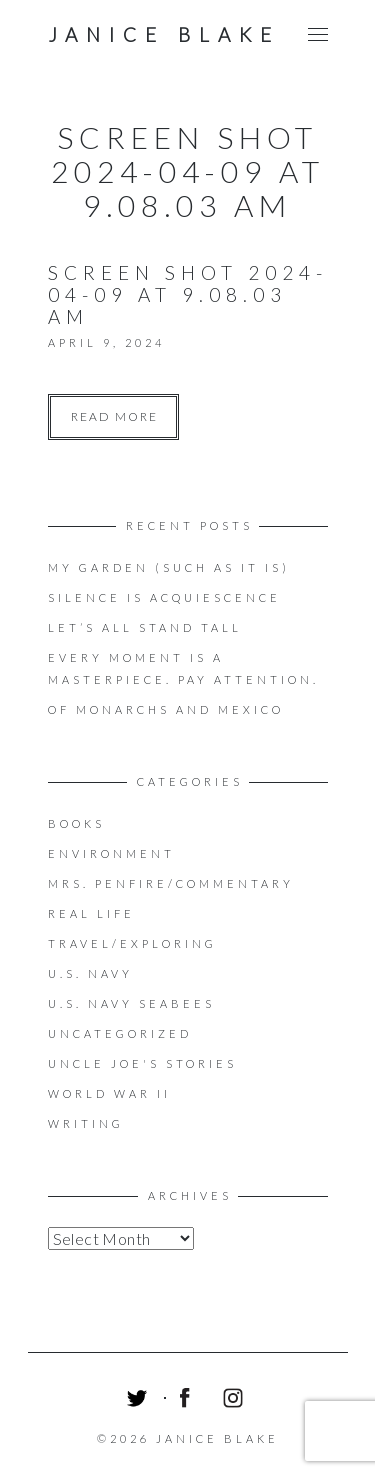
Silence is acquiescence (164, 597)
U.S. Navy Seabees (131, 1003)
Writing (86, 1123)
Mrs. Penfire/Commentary (171, 883)
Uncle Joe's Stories (142, 1063)
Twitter (140, 1401)
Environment (111, 853)
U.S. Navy (90, 973)
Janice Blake (164, 34)
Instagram (236, 1401)
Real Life (91, 913)
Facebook (188, 1401)
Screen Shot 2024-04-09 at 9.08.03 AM (188, 294)
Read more (114, 416)
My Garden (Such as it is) (169, 567)
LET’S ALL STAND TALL (145, 627)
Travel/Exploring (132, 943)
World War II (109, 1093)
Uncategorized (120, 1033)
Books (76, 823)
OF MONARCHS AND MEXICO (166, 709)
